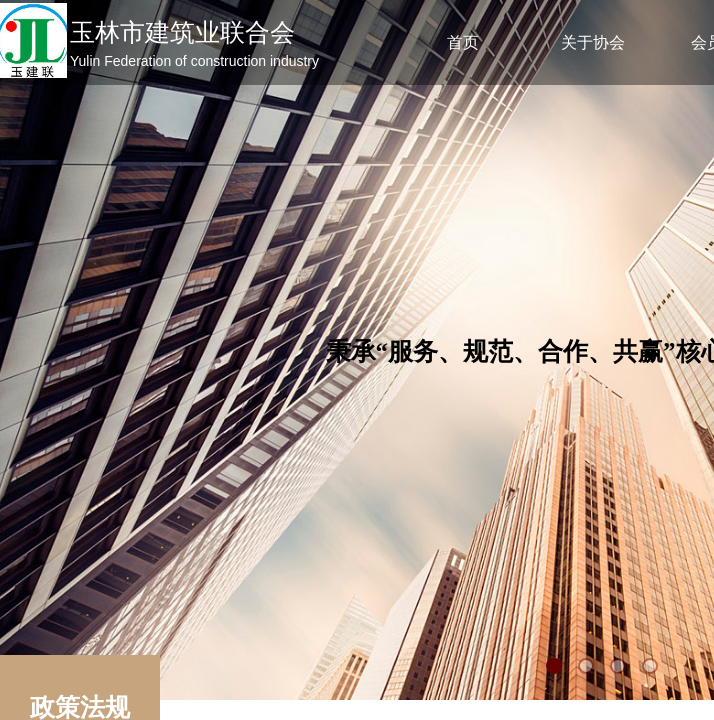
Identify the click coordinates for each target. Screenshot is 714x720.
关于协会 (593, 42)
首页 (463, 42)
